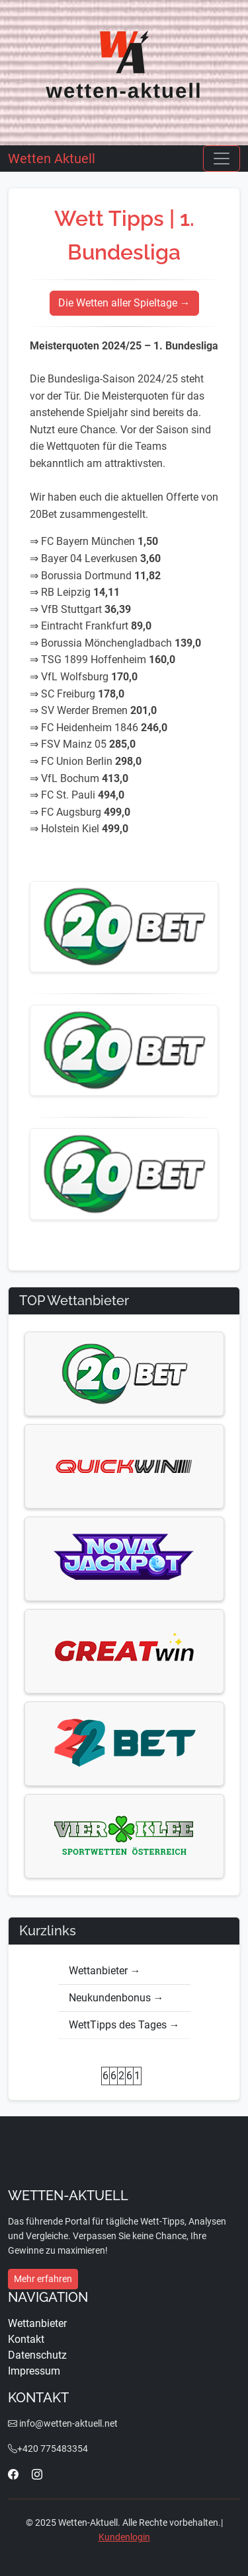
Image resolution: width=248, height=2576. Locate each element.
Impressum (34, 2371)
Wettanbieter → (105, 1970)
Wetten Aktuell (51, 158)
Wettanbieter (37, 2323)
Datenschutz (37, 2355)
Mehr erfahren (43, 2278)
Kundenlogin (124, 2537)
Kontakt (26, 2339)
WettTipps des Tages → (124, 2025)
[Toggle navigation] (221, 158)
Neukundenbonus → (116, 1997)
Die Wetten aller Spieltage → (124, 303)
